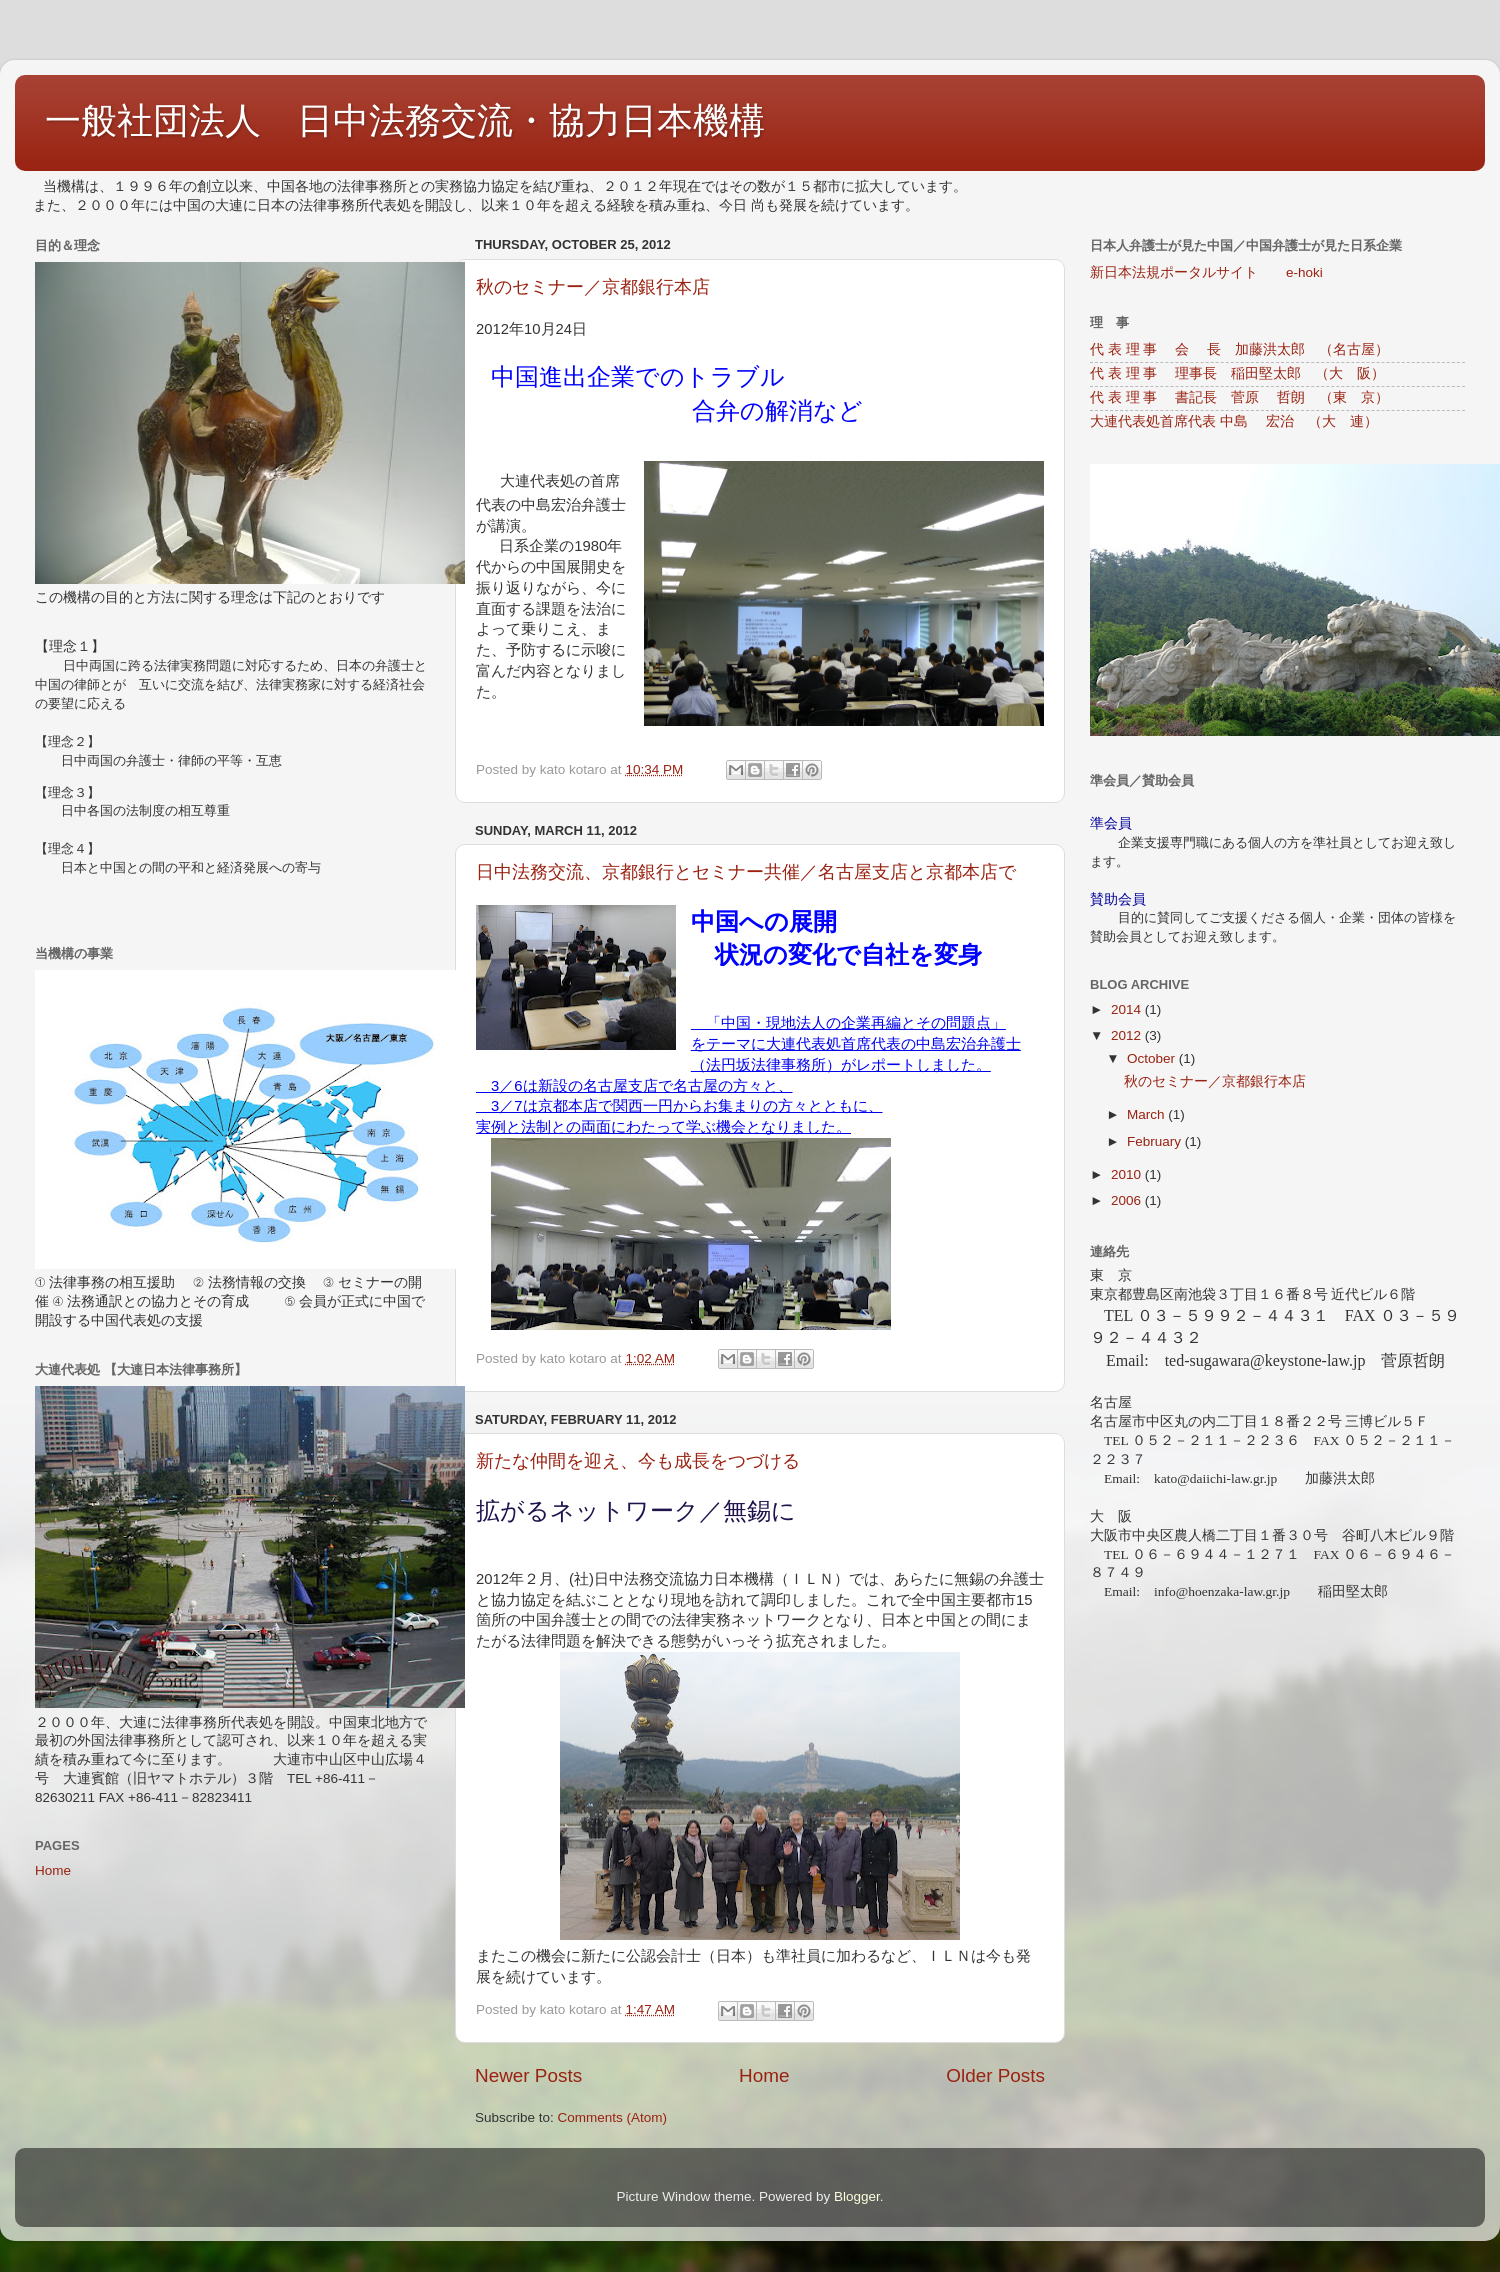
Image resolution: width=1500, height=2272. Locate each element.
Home (764, 2075)
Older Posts (995, 2075)
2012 (1128, 1035)
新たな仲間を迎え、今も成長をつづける (638, 1461)
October (1153, 1058)
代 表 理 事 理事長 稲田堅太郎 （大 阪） (1237, 373)
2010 (1128, 1174)
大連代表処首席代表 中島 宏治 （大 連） (1234, 421)
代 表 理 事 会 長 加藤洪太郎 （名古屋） (1239, 349)
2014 (1128, 1009)
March (1147, 1114)
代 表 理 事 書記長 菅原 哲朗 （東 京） (1239, 397)
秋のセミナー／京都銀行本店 (593, 287)
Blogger (857, 2196)
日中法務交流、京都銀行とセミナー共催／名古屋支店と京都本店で (746, 872)
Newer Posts (528, 2075)
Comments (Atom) (613, 2117)
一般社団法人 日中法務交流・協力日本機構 (405, 120)
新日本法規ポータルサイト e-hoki (1206, 272)
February (1156, 1141)
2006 (1128, 1200)
